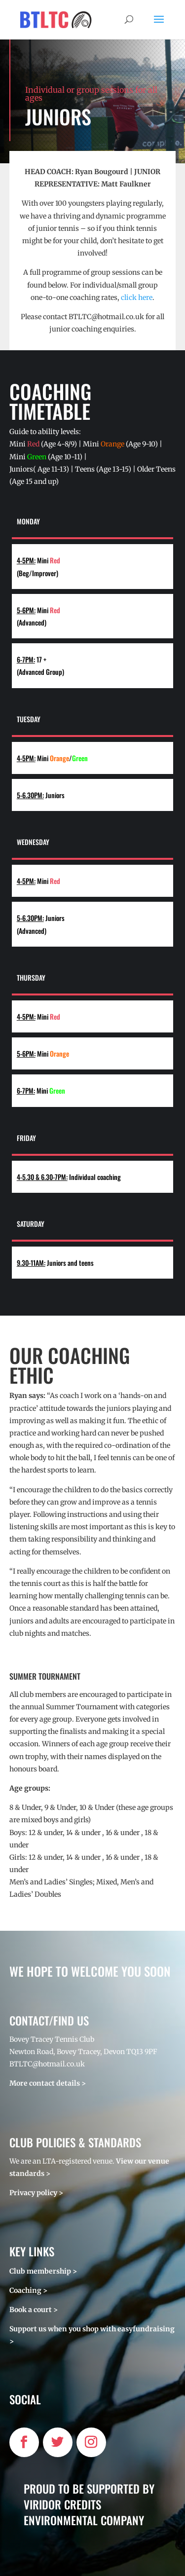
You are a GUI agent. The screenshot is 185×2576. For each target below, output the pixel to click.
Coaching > (28, 2290)
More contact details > (47, 2083)
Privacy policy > (36, 2192)
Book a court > (33, 2309)
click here (136, 297)
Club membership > (43, 2271)
